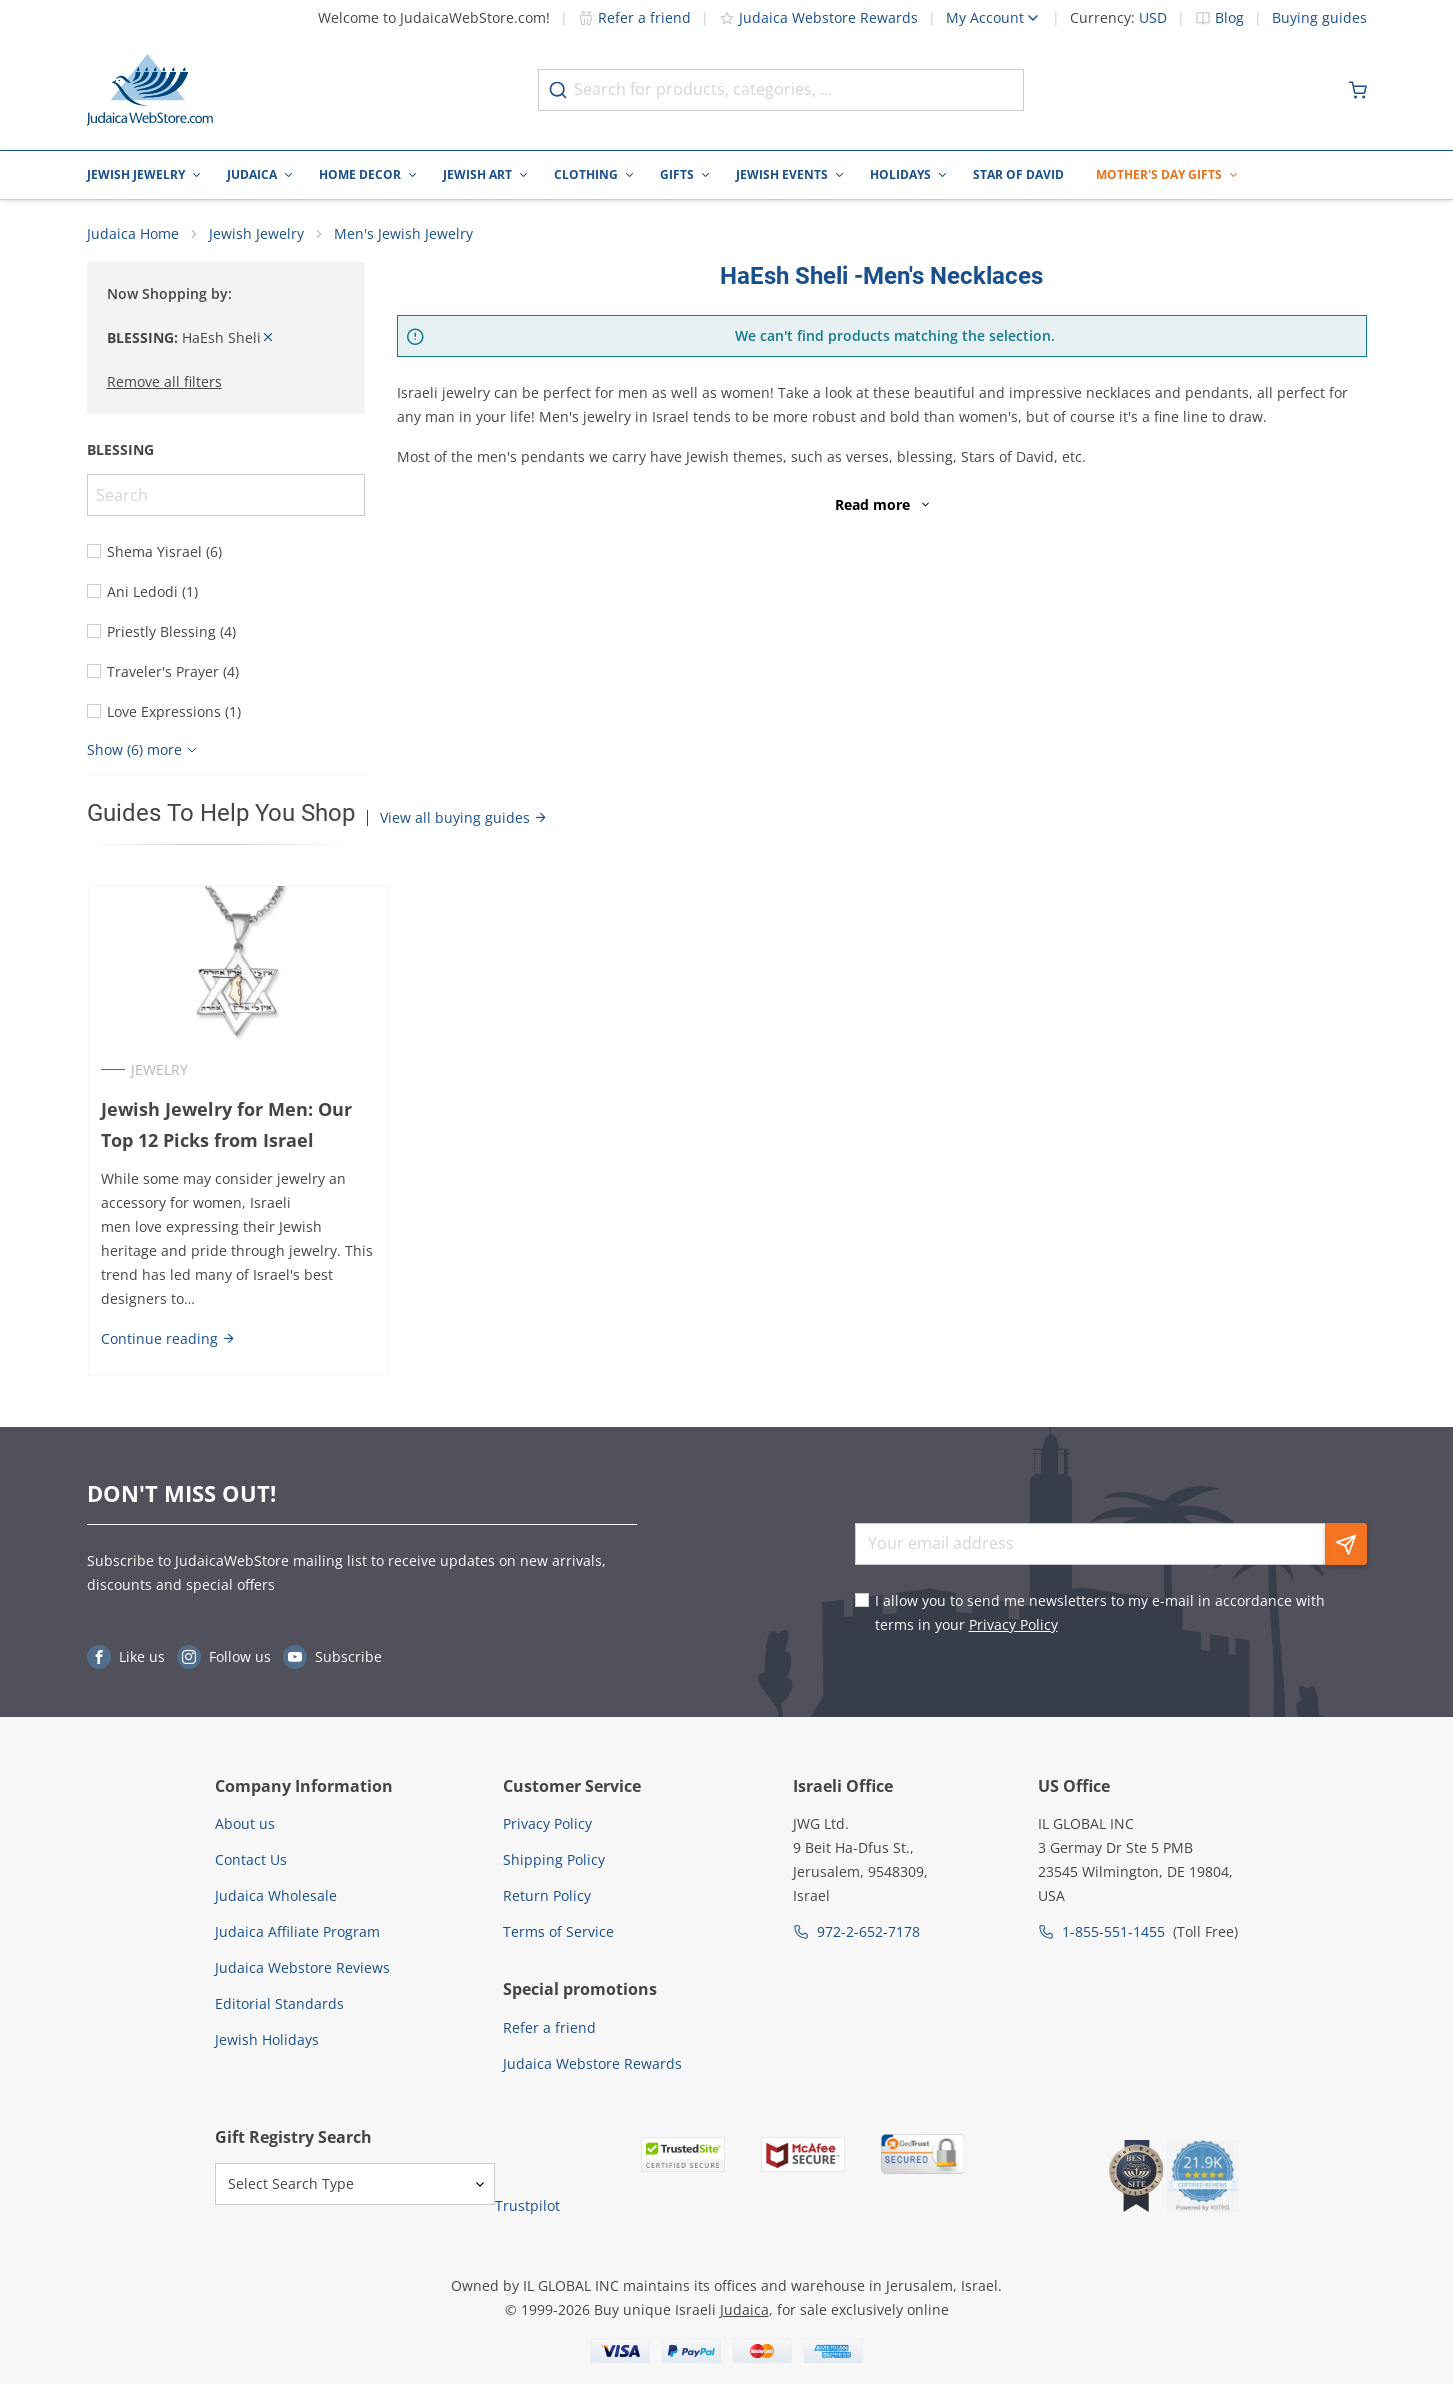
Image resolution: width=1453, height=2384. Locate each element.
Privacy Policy (1013, 1624)
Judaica (252, 174)
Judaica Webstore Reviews (302, 1967)
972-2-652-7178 (868, 1931)
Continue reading (167, 1341)
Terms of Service (558, 1931)
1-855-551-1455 (1113, 1931)
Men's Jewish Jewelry (403, 235)
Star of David (1018, 174)
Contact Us (251, 1859)
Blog (1229, 18)
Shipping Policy (554, 1859)
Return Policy (547, 1895)
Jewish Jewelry (136, 174)
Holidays (900, 174)
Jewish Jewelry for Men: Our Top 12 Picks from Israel (225, 1126)
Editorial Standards (279, 2003)
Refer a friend (634, 17)
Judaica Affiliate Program (297, 1931)
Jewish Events (782, 174)
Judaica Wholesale (276, 1895)
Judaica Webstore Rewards (818, 17)
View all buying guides (464, 819)
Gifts (677, 174)
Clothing (586, 174)
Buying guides (1319, 18)
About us (245, 1823)
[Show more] (144, 752)
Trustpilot (527, 2205)
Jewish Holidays (267, 2039)
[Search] (226, 497)
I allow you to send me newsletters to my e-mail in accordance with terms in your (1100, 1612)
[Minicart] (1358, 90)
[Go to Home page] (150, 90)
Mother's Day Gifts (1159, 174)
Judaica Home (133, 235)
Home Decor (360, 174)
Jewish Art (477, 174)
